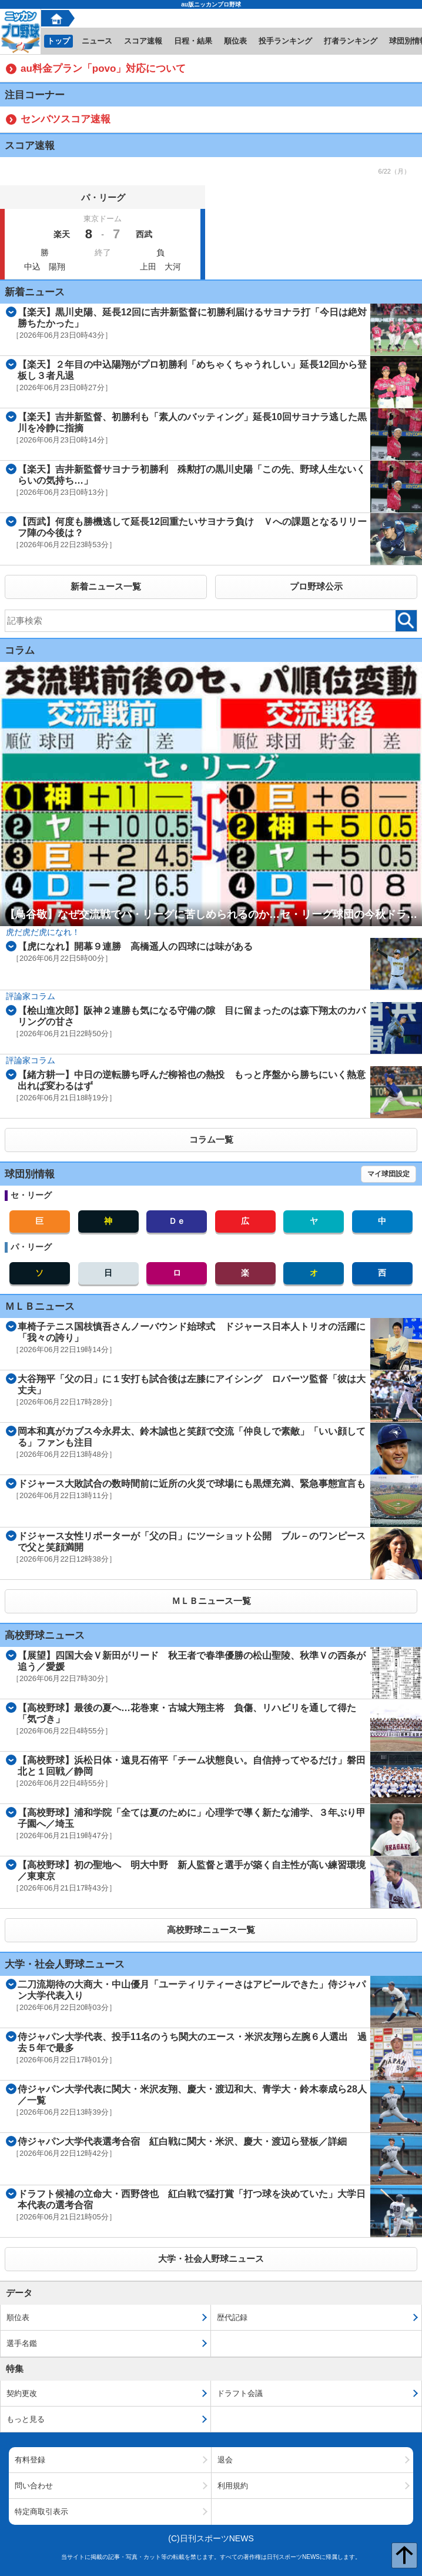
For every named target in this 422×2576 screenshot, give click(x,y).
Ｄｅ (177, 1221)
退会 (225, 2459)
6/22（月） (394, 171)
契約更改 (21, 2393)
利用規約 (232, 2485)
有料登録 (30, 2459)
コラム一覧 (211, 1139)
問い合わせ (34, 2485)
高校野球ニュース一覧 (211, 1930)
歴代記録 (232, 2317)
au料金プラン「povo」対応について (103, 68)
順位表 (17, 2317)
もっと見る (25, 2419)
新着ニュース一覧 (106, 586)
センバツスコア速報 (65, 119)
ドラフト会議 (240, 2393)
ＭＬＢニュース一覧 (211, 1601)
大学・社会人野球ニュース (211, 2259)
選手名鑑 (21, 2343)
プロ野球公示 (316, 586)
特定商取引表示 (41, 2511)
